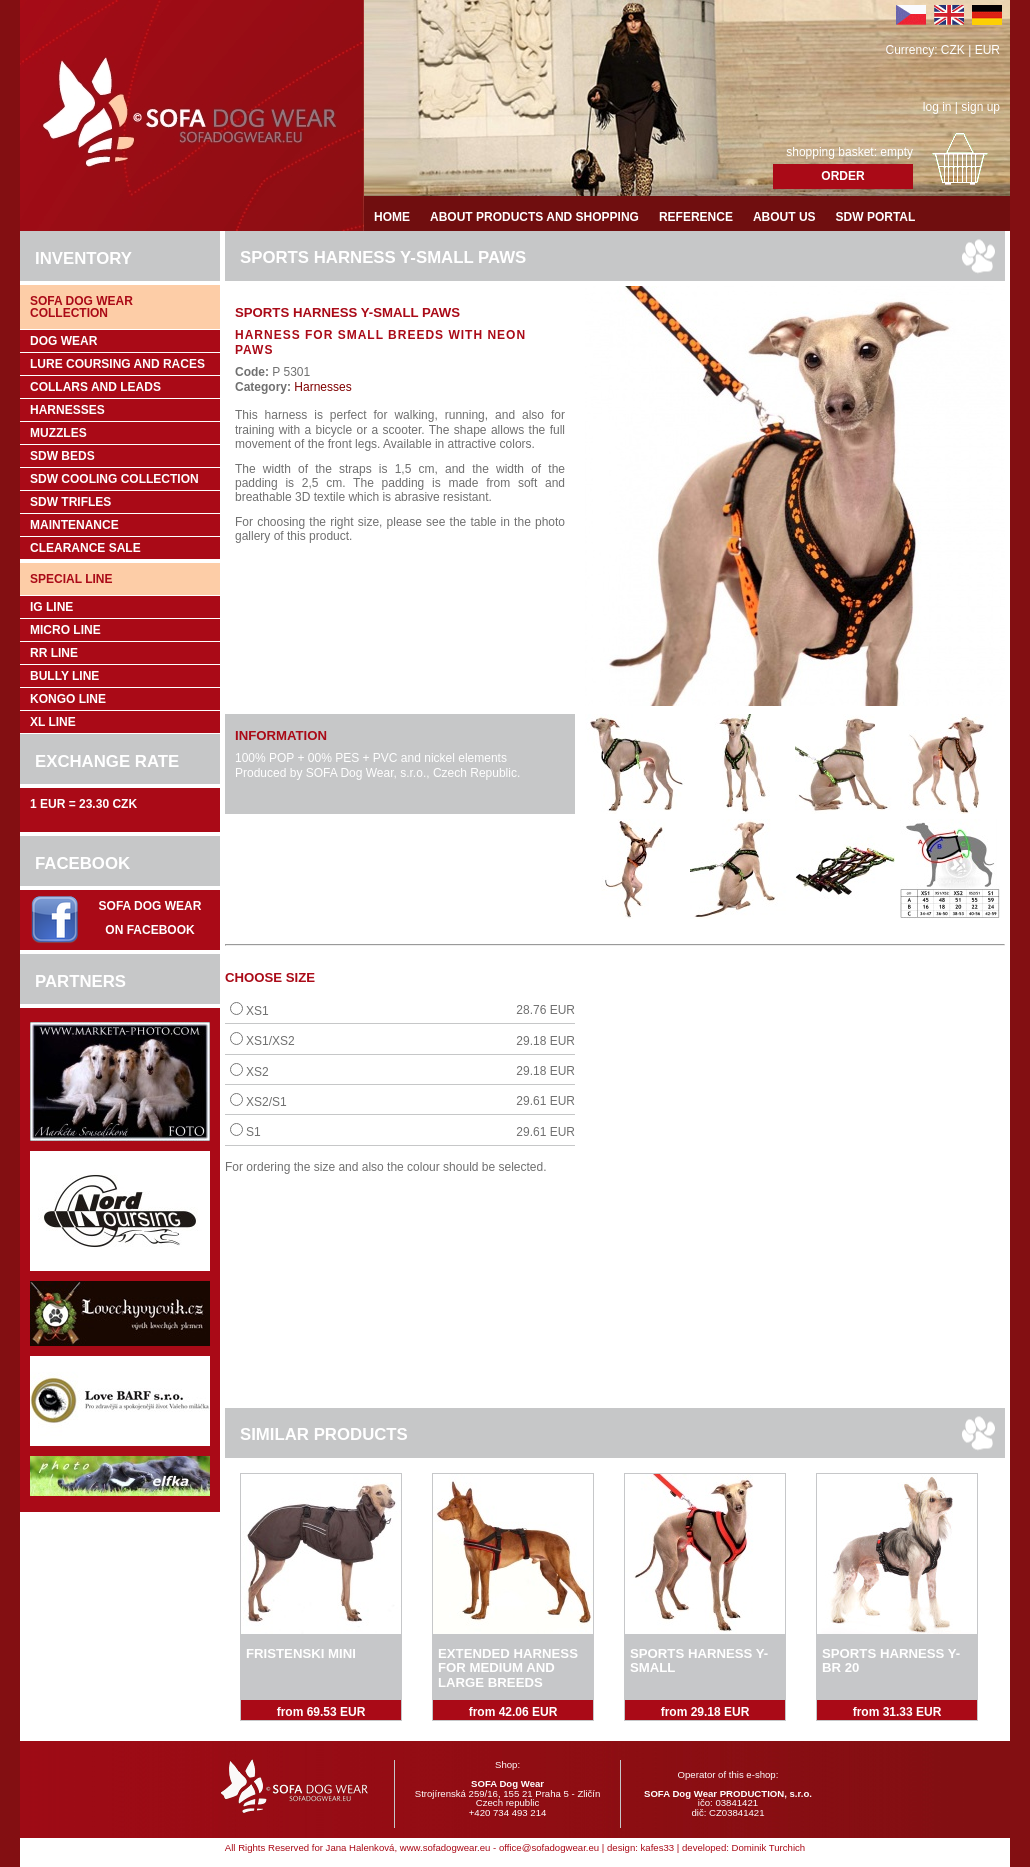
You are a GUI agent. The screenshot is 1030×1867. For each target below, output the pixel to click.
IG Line (51, 607)
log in (937, 107)
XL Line (53, 722)
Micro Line (65, 630)
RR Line (54, 653)
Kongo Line (68, 699)
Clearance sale (85, 548)
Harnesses (67, 410)
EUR (987, 50)
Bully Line (64, 676)
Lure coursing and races (117, 364)
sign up (980, 107)
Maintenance (74, 525)
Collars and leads (95, 387)
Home (392, 217)
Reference (696, 217)
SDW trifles (70, 502)
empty (896, 152)
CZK (953, 50)
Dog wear (63, 341)
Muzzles (58, 433)
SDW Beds (62, 456)
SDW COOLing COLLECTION (114, 479)
